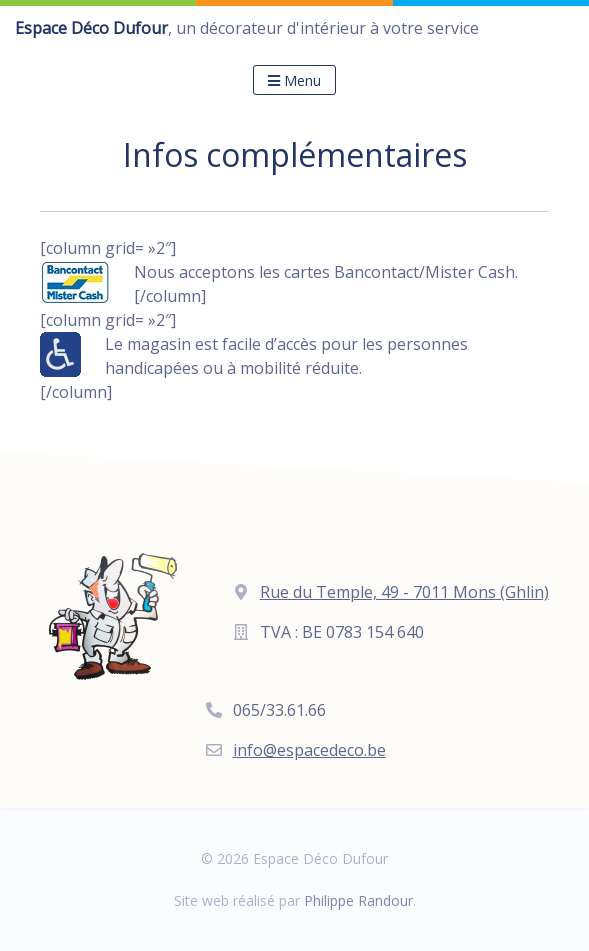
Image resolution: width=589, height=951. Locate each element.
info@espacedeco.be (309, 750)
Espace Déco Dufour (91, 28)
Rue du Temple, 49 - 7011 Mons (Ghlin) (404, 592)
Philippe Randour (358, 900)
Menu (294, 80)
